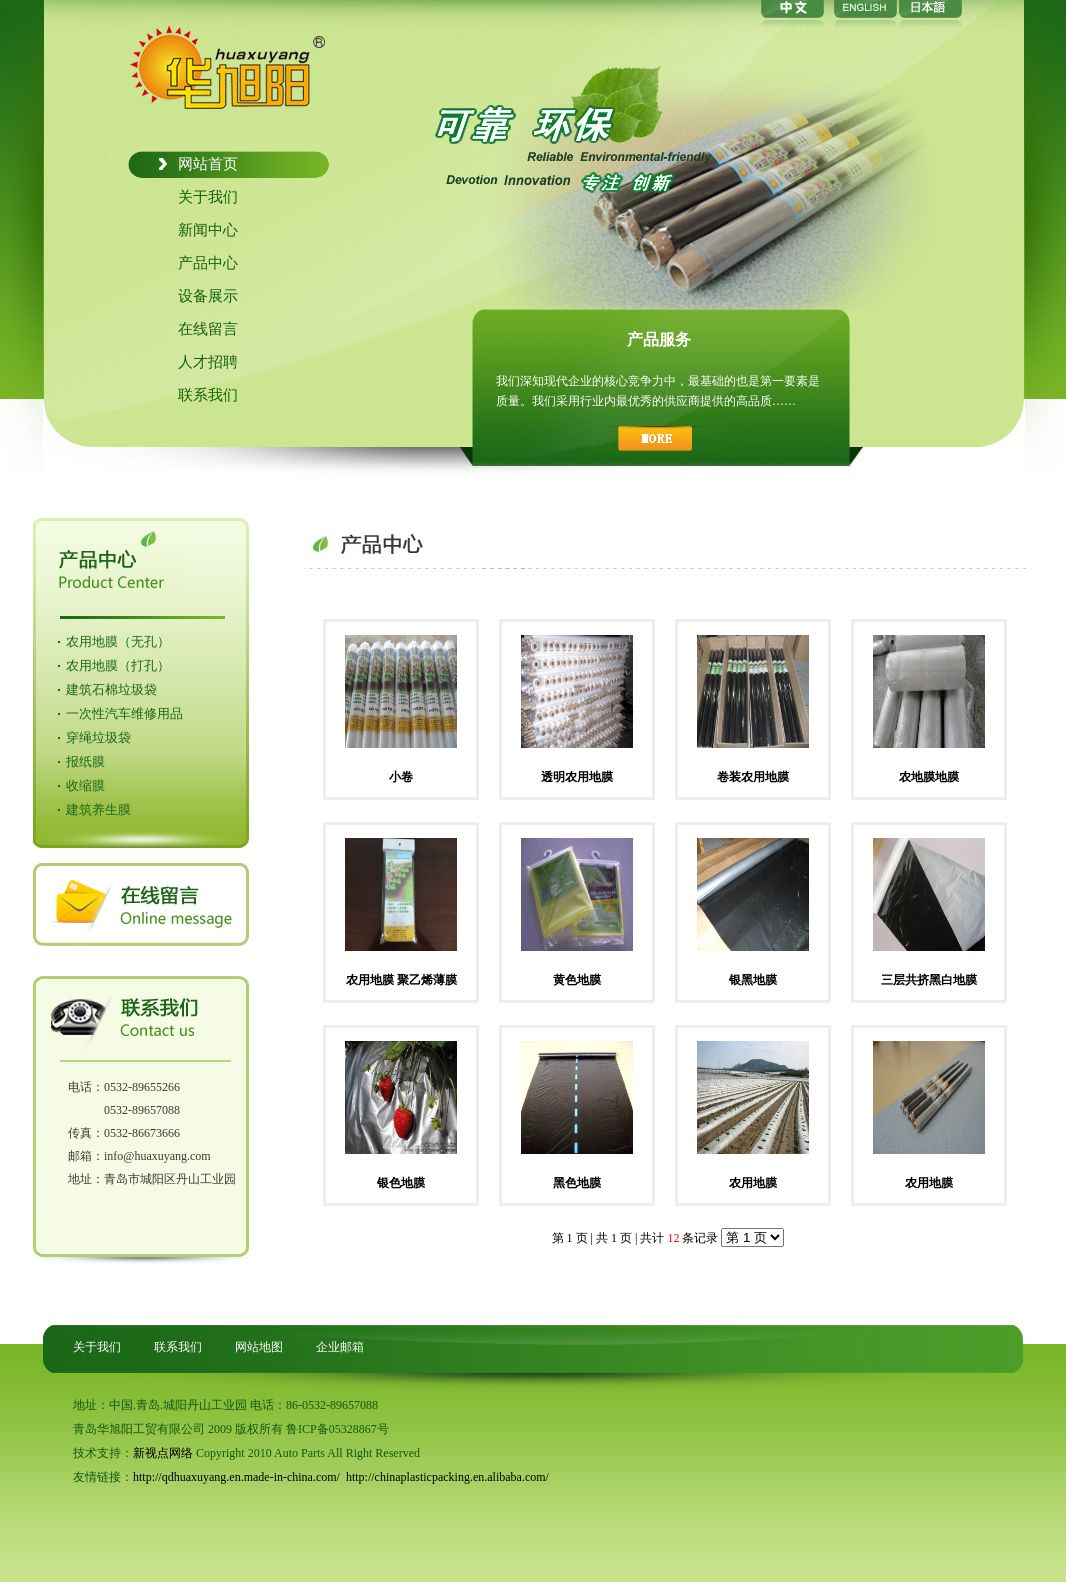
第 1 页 (570, 1238)
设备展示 (208, 296)
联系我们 (208, 395)
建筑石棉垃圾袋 (111, 689)
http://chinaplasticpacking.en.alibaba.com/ (447, 1477)
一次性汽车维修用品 (124, 713)
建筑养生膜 (98, 809)
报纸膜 (85, 761)
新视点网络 (163, 1453)
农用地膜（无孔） (118, 641)
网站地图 (259, 1347)
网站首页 (208, 164)
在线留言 (208, 329)
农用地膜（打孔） (118, 665)
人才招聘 (208, 362)
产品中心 (208, 263)
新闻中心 (208, 230)
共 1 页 (614, 1238)
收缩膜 (85, 785)
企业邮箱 (340, 1347)
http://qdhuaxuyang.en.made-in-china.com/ (236, 1477)
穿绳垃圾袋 (98, 737)
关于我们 (208, 197)
